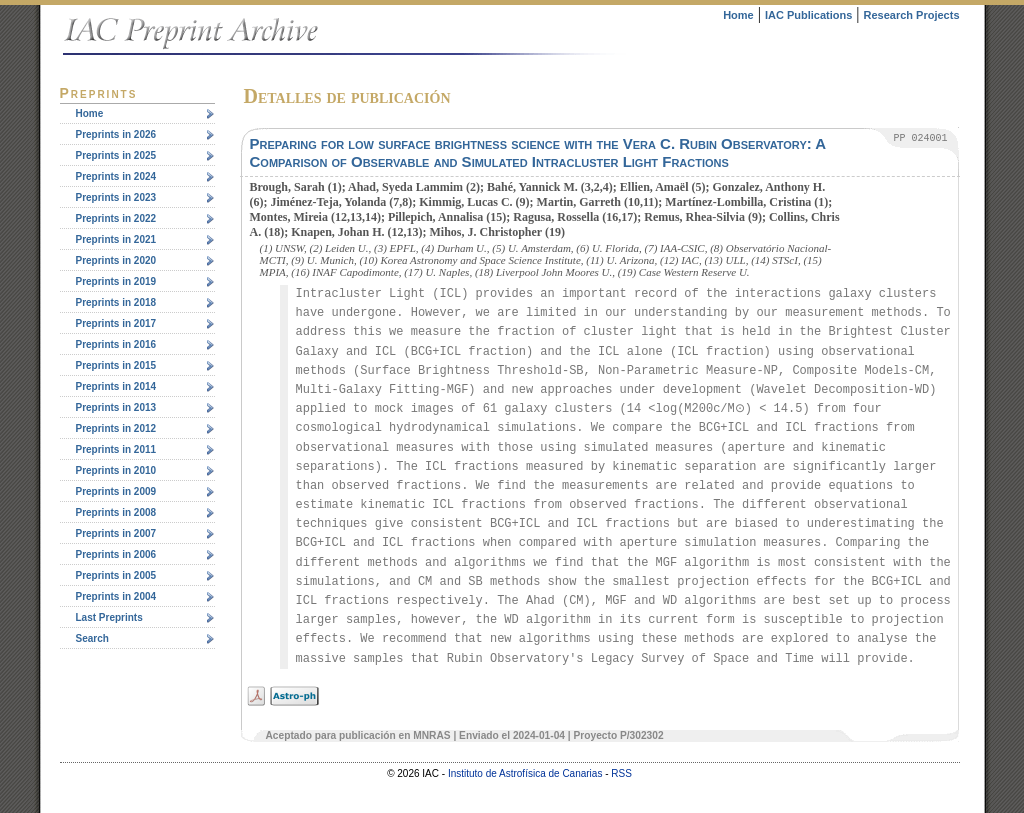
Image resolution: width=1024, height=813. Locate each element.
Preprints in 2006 (116, 554)
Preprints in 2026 (116, 134)
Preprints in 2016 (116, 344)
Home (738, 15)
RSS (621, 773)
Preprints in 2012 (116, 428)
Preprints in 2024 (116, 176)
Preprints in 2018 (116, 302)
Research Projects (912, 15)
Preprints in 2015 (116, 365)
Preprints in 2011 (116, 449)
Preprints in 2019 (116, 281)
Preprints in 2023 (116, 197)
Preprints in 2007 (116, 533)
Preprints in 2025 (116, 155)
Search (92, 638)
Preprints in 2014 (116, 386)
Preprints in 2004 (116, 596)
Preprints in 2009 (116, 491)
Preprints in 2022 (116, 218)
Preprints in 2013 (116, 407)
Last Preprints (109, 617)
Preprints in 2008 (116, 512)
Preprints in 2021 (116, 239)
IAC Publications (808, 15)
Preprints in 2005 (116, 575)
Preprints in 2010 (116, 470)
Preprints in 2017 (116, 323)
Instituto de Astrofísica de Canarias (525, 773)
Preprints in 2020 (116, 260)
